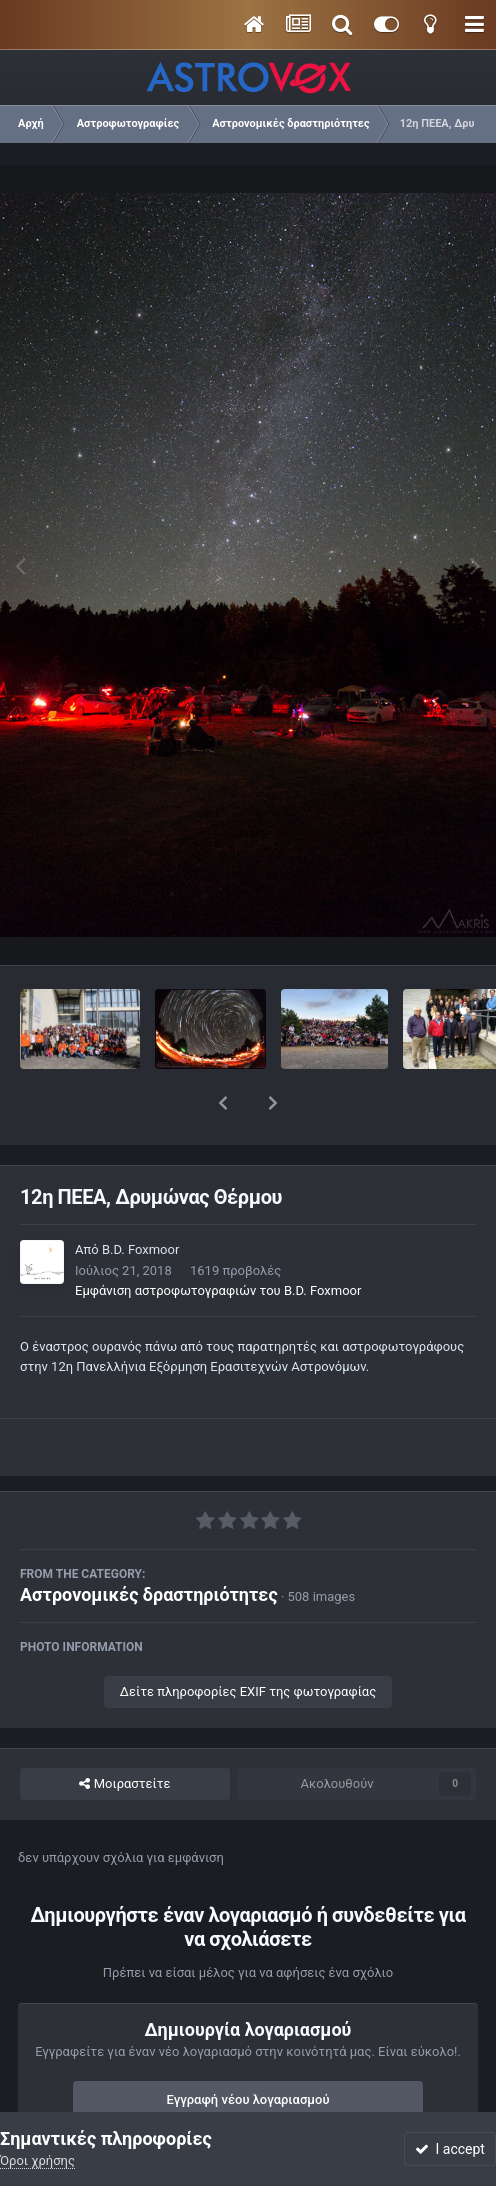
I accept (450, 2149)
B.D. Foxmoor (140, 1197)
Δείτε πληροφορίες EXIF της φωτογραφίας (248, 1639)
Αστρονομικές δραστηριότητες (149, 1542)
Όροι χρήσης (37, 2160)
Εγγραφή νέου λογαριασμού (248, 2047)
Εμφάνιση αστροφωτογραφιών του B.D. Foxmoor (218, 1238)
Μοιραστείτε (124, 1732)
